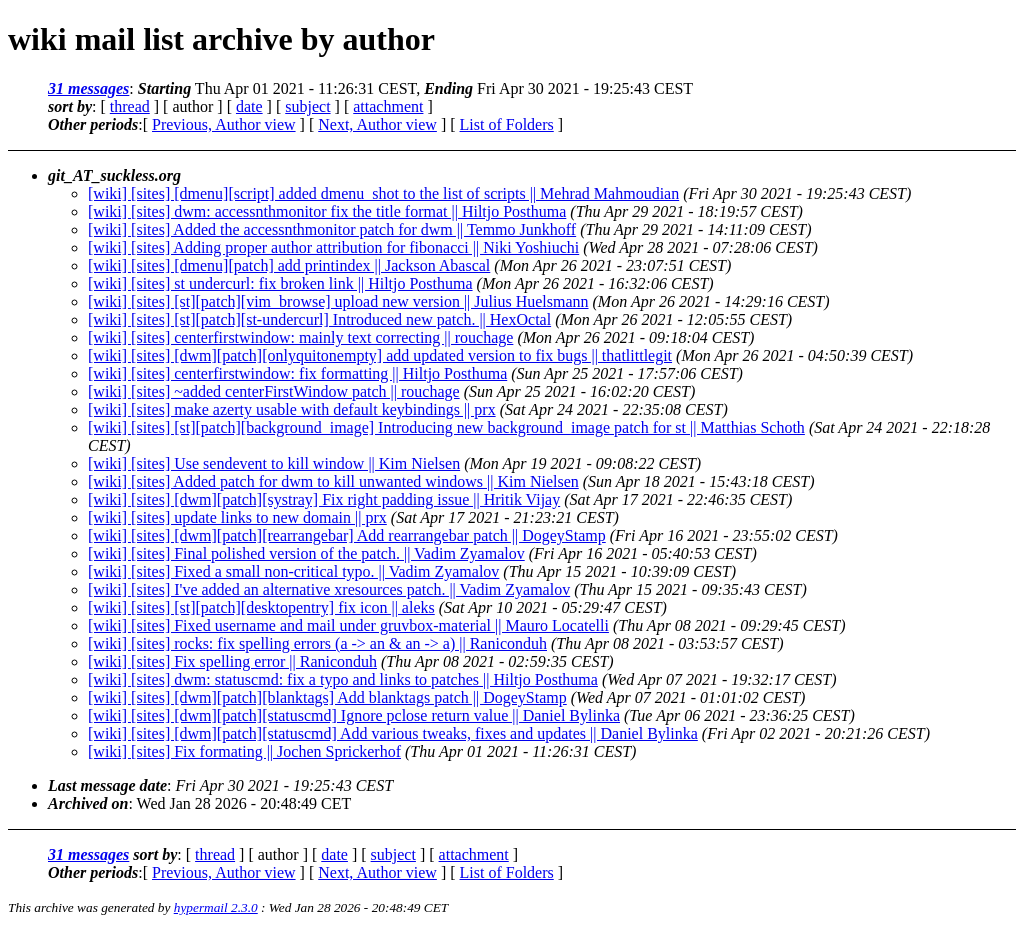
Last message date (107, 785)
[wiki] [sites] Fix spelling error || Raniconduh (232, 661)
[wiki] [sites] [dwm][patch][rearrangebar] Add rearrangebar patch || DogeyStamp (347, 535)
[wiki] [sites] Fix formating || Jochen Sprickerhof (244, 751)
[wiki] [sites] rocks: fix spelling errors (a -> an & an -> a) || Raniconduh (317, 643)
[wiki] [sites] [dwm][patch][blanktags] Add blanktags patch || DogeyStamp (327, 697)
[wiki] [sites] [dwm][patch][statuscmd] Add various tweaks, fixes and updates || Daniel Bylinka (393, 733)
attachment (388, 106)
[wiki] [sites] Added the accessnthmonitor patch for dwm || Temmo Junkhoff (332, 229)
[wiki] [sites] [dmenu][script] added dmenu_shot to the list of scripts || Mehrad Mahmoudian (383, 193)
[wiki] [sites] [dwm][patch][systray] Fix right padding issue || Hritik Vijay (324, 499)
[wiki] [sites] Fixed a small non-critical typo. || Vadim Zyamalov (293, 571)
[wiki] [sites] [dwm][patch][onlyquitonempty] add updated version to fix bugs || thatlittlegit (380, 355)
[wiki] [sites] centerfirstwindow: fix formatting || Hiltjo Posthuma (297, 373)
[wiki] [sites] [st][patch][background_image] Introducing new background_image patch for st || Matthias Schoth (446, 427)
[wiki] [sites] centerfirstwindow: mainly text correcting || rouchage (300, 337)
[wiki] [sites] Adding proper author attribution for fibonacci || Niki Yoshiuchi (333, 247)
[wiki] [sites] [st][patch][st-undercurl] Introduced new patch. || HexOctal (319, 319)
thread (130, 106)
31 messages (88, 88)
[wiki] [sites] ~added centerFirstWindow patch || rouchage (274, 391)
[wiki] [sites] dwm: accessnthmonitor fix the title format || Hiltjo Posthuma (327, 211)
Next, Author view (377, 124)
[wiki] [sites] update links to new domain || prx (237, 517)
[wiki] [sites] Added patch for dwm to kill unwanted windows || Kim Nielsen (333, 481)
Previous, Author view (224, 124)
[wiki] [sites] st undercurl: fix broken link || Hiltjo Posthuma (280, 283)
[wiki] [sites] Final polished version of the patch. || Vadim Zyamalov (306, 553)
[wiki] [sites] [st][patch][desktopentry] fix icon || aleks (261, 607)
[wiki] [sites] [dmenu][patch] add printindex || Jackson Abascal (289, 265)
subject (307, 106)
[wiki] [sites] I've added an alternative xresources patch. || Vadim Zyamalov (329, 589)
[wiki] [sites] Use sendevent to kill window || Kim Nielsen (274, 463)
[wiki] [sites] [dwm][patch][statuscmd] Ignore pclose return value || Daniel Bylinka (354, 715)
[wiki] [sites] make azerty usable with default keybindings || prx (292, 409)
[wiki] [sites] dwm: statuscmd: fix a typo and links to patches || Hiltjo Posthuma (343, 679)
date (249, 106)
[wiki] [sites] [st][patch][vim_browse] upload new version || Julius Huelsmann (338, 301)
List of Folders (507, 124)
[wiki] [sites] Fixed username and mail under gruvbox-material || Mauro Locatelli (348, 625)
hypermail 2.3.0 (216, 907)
